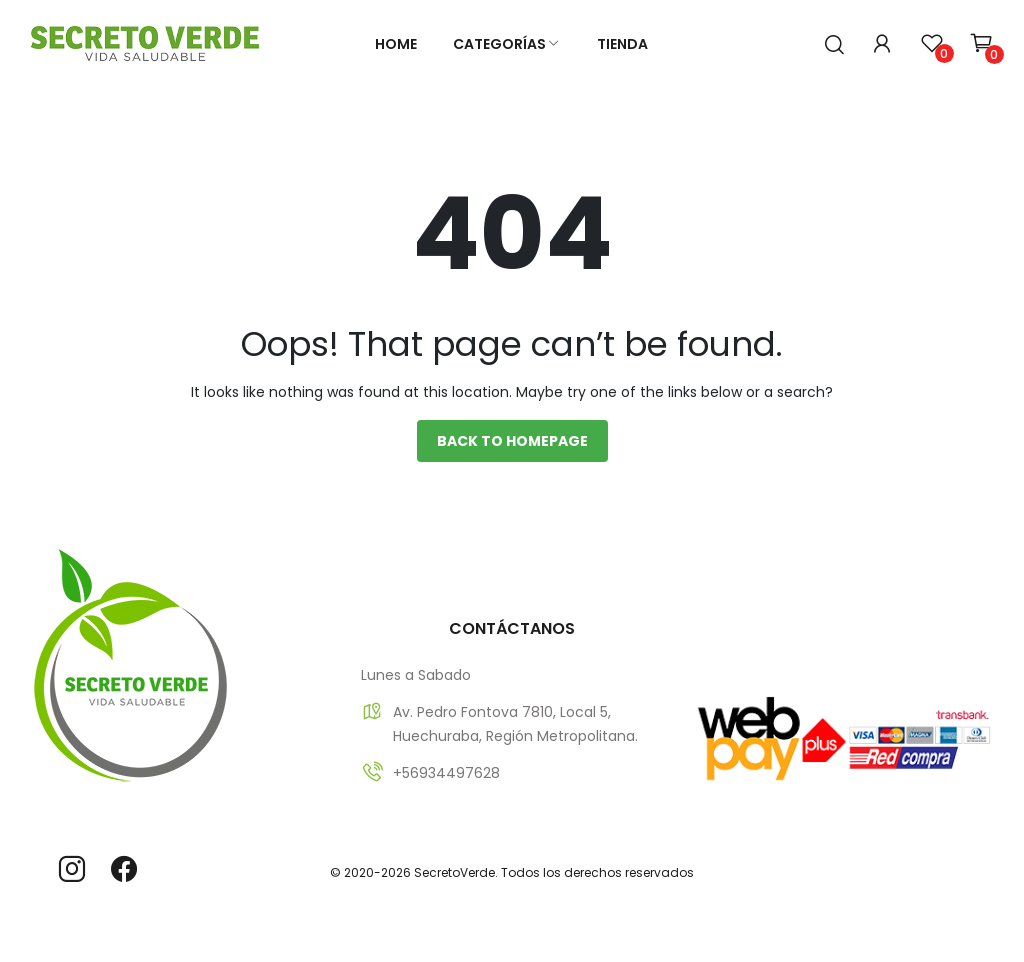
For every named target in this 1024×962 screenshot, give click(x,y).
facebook (124, 869)
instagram (72, 869)
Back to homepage (512, 441)
